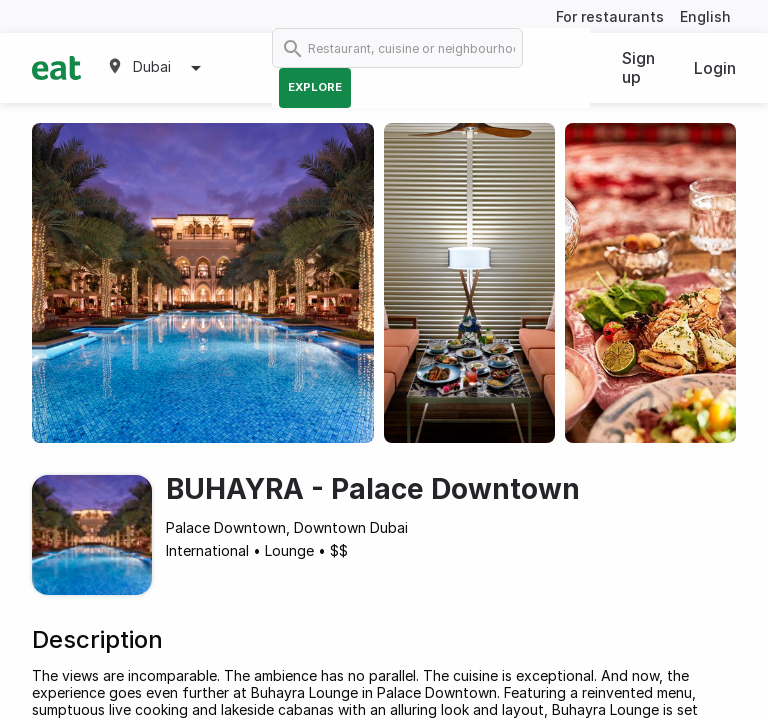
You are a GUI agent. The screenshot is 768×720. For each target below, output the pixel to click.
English (705, 16)
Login (715, 68)
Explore (315, 87)
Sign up (638, 67)
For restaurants (610, 16)
